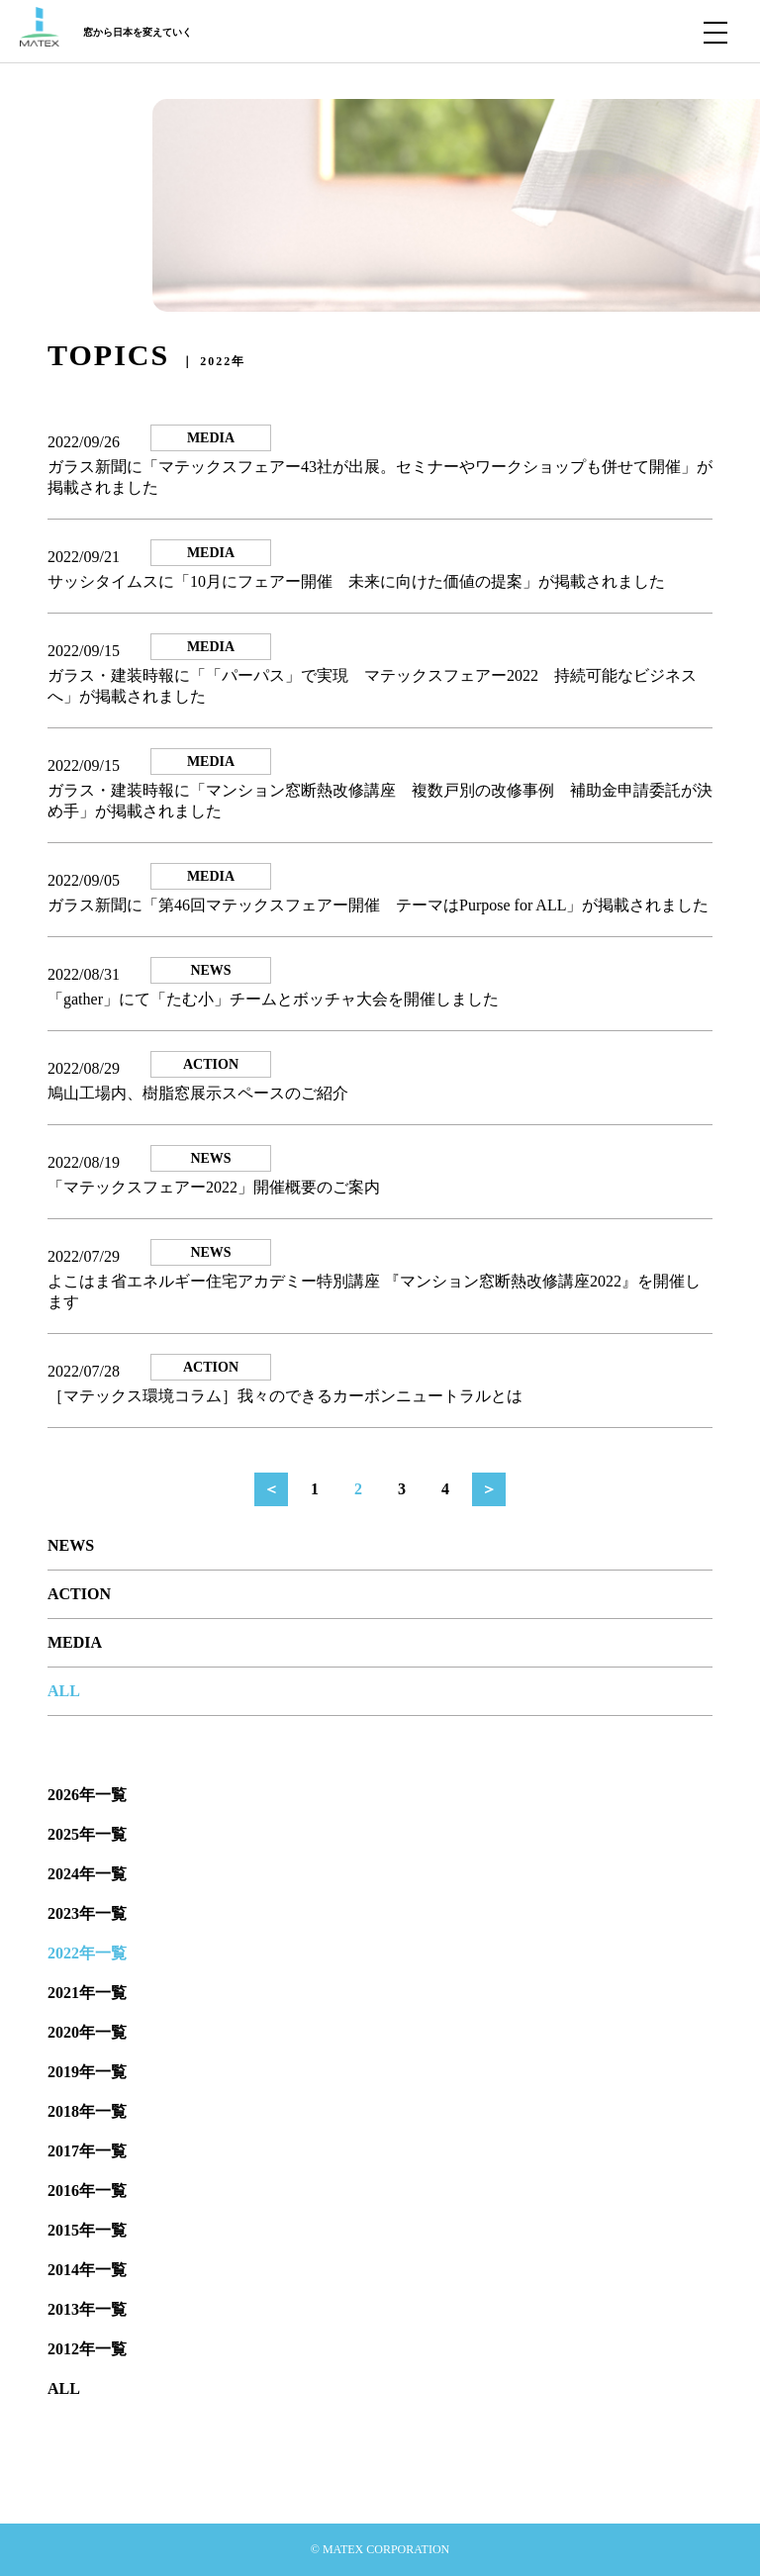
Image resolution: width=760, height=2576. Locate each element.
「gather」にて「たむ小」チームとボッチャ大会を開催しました (273, 999)
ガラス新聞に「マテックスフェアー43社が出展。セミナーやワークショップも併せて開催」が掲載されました (380, 477)
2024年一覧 (87, 1873)
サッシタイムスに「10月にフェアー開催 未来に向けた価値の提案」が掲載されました (356, 581)
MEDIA (75, 1642)
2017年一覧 (87, 2151)
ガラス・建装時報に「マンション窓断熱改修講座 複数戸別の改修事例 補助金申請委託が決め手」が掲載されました (380, 800)
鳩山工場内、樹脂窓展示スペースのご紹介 (198, 1093)
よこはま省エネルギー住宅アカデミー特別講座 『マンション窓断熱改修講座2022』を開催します (374, 1291)
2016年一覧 (87, 2190)
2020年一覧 (87, 2032)
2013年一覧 (87, 2309)
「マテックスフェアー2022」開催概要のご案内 (214, 1187)
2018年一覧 (87, 2111)
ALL (64, 1690)
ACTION (79, 1593)
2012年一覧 (87, 2348)
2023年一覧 (87, 1913)
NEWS (71, 1545)
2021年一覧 (87, 1992)
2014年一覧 (87, 2269)
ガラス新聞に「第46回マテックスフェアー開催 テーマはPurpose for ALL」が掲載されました (378, 905)
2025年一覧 (87, 1834)
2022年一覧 (87, 1953)
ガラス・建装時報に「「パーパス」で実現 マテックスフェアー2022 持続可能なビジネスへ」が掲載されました (372, 686)
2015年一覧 (87, 2230)
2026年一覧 (87, 1794)
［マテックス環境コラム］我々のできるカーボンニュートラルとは (285, 1395)
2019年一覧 (87, 2071)
